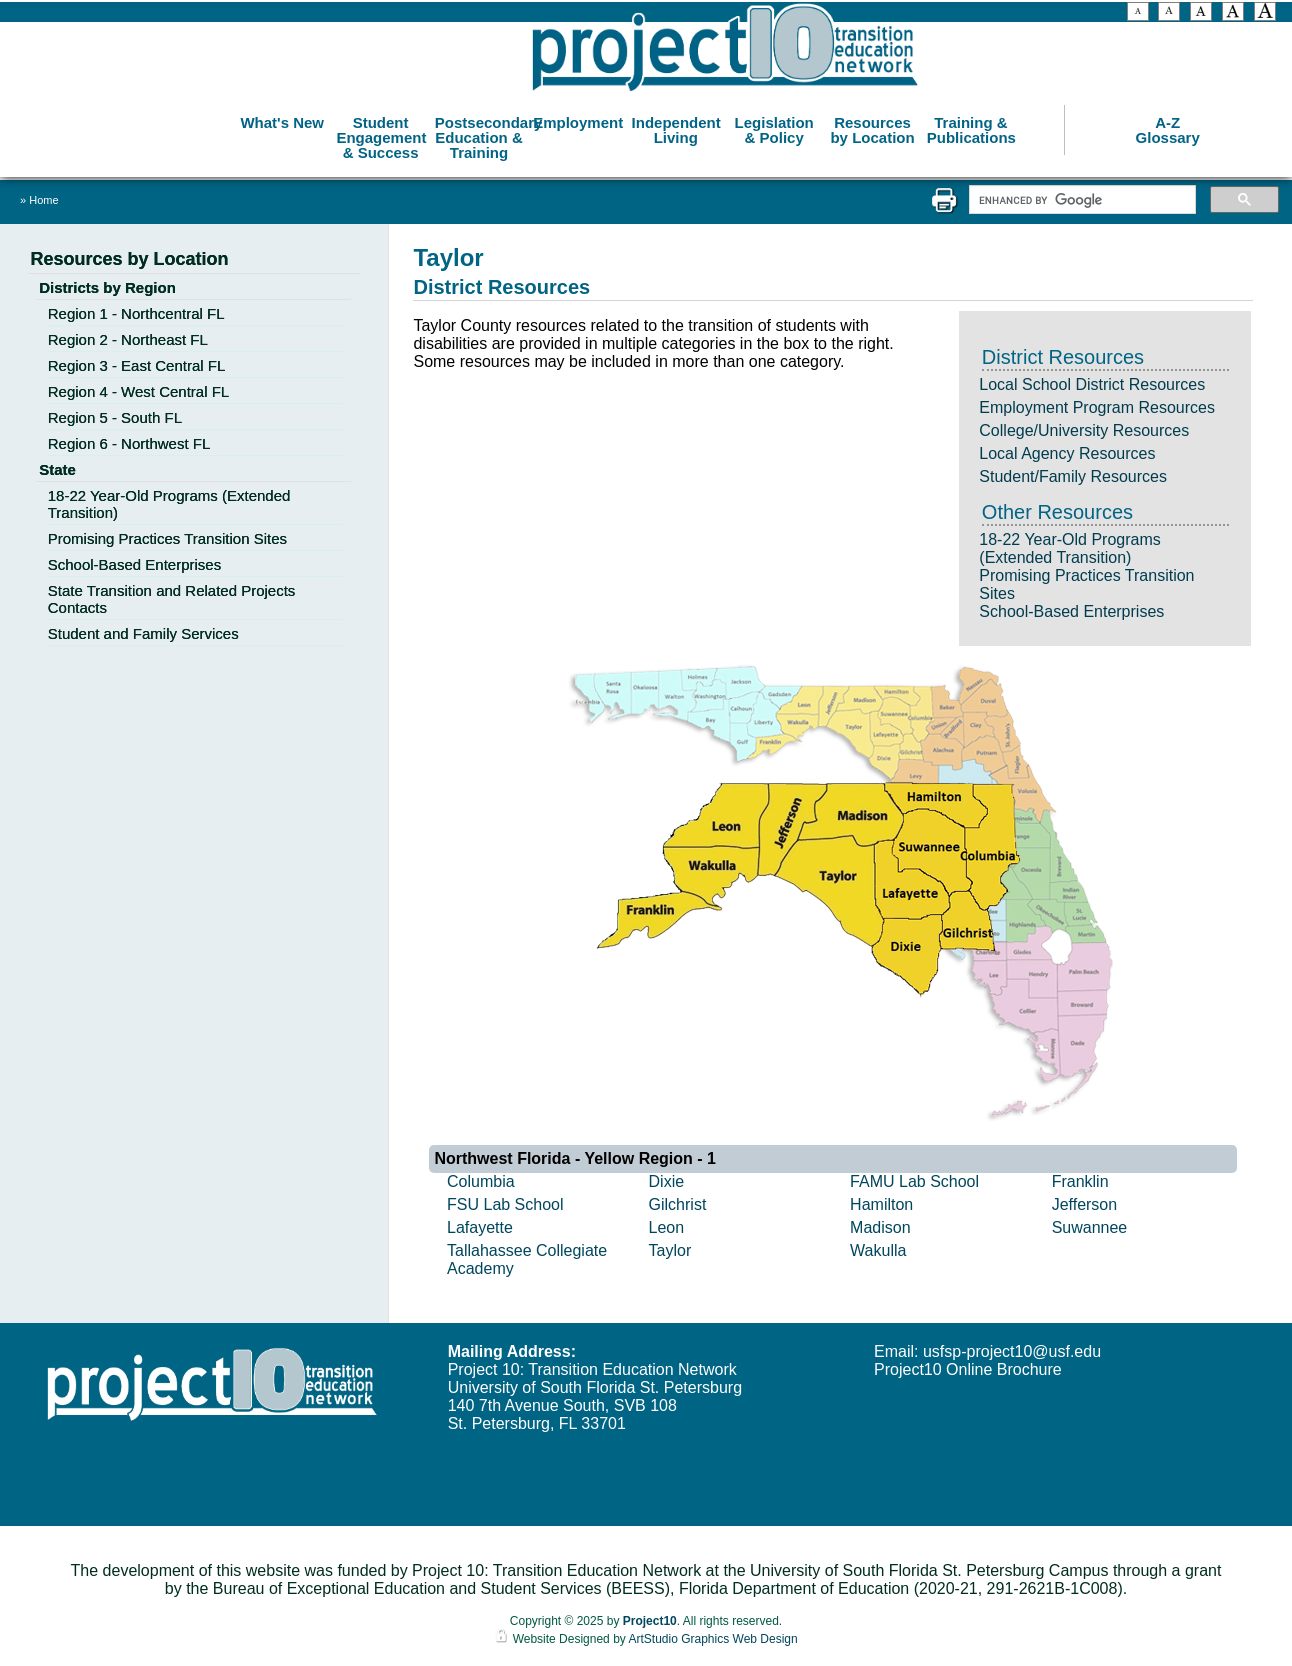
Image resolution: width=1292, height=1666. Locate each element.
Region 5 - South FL (115, 417)
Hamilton (881, 1204)
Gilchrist (678, 1204)
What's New (282, 122)
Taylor (670, 1250)
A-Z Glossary (1168, 130)
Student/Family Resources (1073, 476)
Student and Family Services (143, 633)
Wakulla (878, 1250)
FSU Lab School (505, 1204)
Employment (578, 122)
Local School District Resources (1092, 384)
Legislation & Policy (774, 130)
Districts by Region (107, 287)
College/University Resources (1084, 430)
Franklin (1080, 1181)
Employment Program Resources (1097, 407)
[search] (1080, 200)
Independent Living (676, 130)
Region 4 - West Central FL (138, 391)
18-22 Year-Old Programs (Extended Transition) (1069, 548)
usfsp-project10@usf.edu (1012, 1351)
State (57, 469)
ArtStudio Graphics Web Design (712, 1639)
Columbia (481, 1181)
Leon (667, 1227)
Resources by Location (872, 130)
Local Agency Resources (1067, 453)
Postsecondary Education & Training (481, 137)
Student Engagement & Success (381, 137)
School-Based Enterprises (1071, 611)
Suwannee (1090, 1227)
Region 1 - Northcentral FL (136, 313)
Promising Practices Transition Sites (167, 538)
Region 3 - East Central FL (137, 365)
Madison (880, 1227)
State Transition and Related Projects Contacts (172, 599)
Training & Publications (971, 130)
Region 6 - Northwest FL (129, 443)
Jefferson (1085, 1204)
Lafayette (480, 1227)
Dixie (667, 1181)
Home (43, 200)
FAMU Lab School (914, 1181)
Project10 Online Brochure (968, 1369)
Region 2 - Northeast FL (128, 339)
